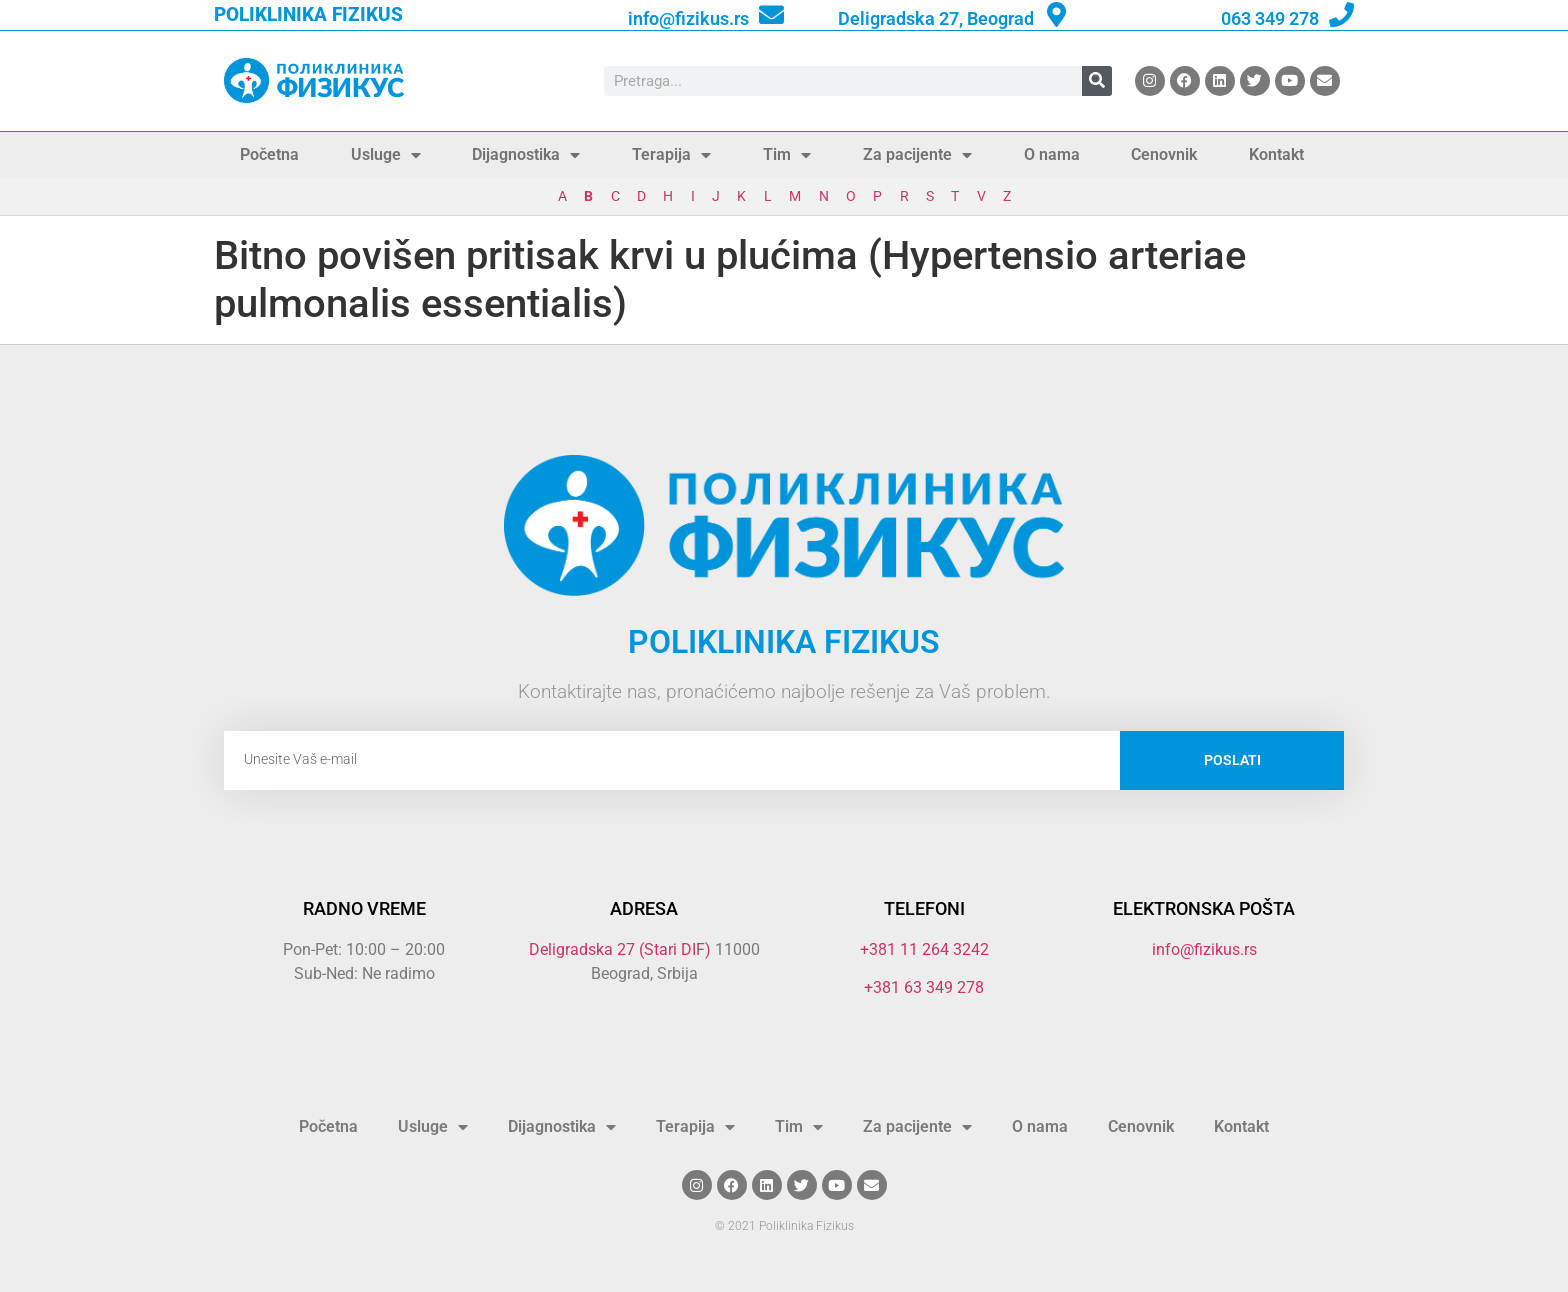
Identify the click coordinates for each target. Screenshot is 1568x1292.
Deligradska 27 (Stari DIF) (620, 949)
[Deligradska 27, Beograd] (1056, 14)
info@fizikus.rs (688, 18)
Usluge (386, 155)
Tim (787, 155)
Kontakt (1276, 154)
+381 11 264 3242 (924, 949)
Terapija (671, 155)
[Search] (1097, 81)
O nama (1052, 154)
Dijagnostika (526, 155)
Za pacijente (917, 155)
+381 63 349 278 (924, 987)
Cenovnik (1164, 154)
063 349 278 (1270, 18)
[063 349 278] (1341, 14)
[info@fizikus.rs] (771, 14)
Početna (269, 154)
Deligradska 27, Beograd (936, 18)
